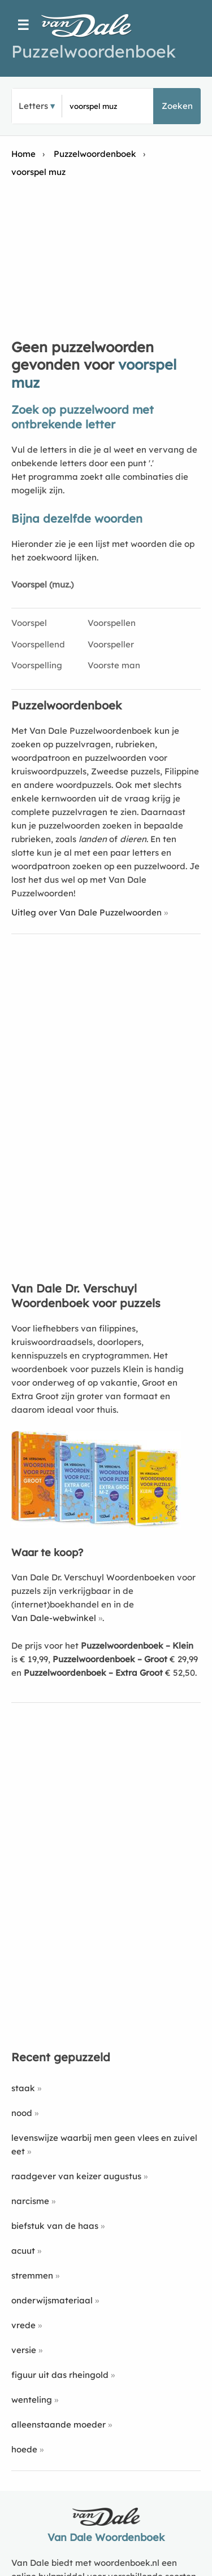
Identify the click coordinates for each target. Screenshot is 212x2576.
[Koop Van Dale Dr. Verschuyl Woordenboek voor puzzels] (96, 1524)
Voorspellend (38, 644)
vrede (23, 2325)
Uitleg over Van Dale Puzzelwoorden (86, 912)
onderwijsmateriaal (52, 2300)
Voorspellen (112, 622)
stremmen (32, 2275)
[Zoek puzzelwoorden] (107, 106)
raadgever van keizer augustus (76, 2176)
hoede (24, 2449)
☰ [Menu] (23, 24)
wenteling (31, 2399)
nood (21, 2113)
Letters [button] (33, 105)
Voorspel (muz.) (42, 584)
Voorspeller (111, 644)
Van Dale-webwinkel (53, 1618)
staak (23, 2088)
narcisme (30, 2201)
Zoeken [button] (177, 105)
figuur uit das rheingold (60, 2374)
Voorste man (114, 665)
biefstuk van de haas (54, 2225)
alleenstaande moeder (58, 2424)
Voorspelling (36, 665)
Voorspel (29, 622)
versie (23, 2350)
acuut (23, 2250)
